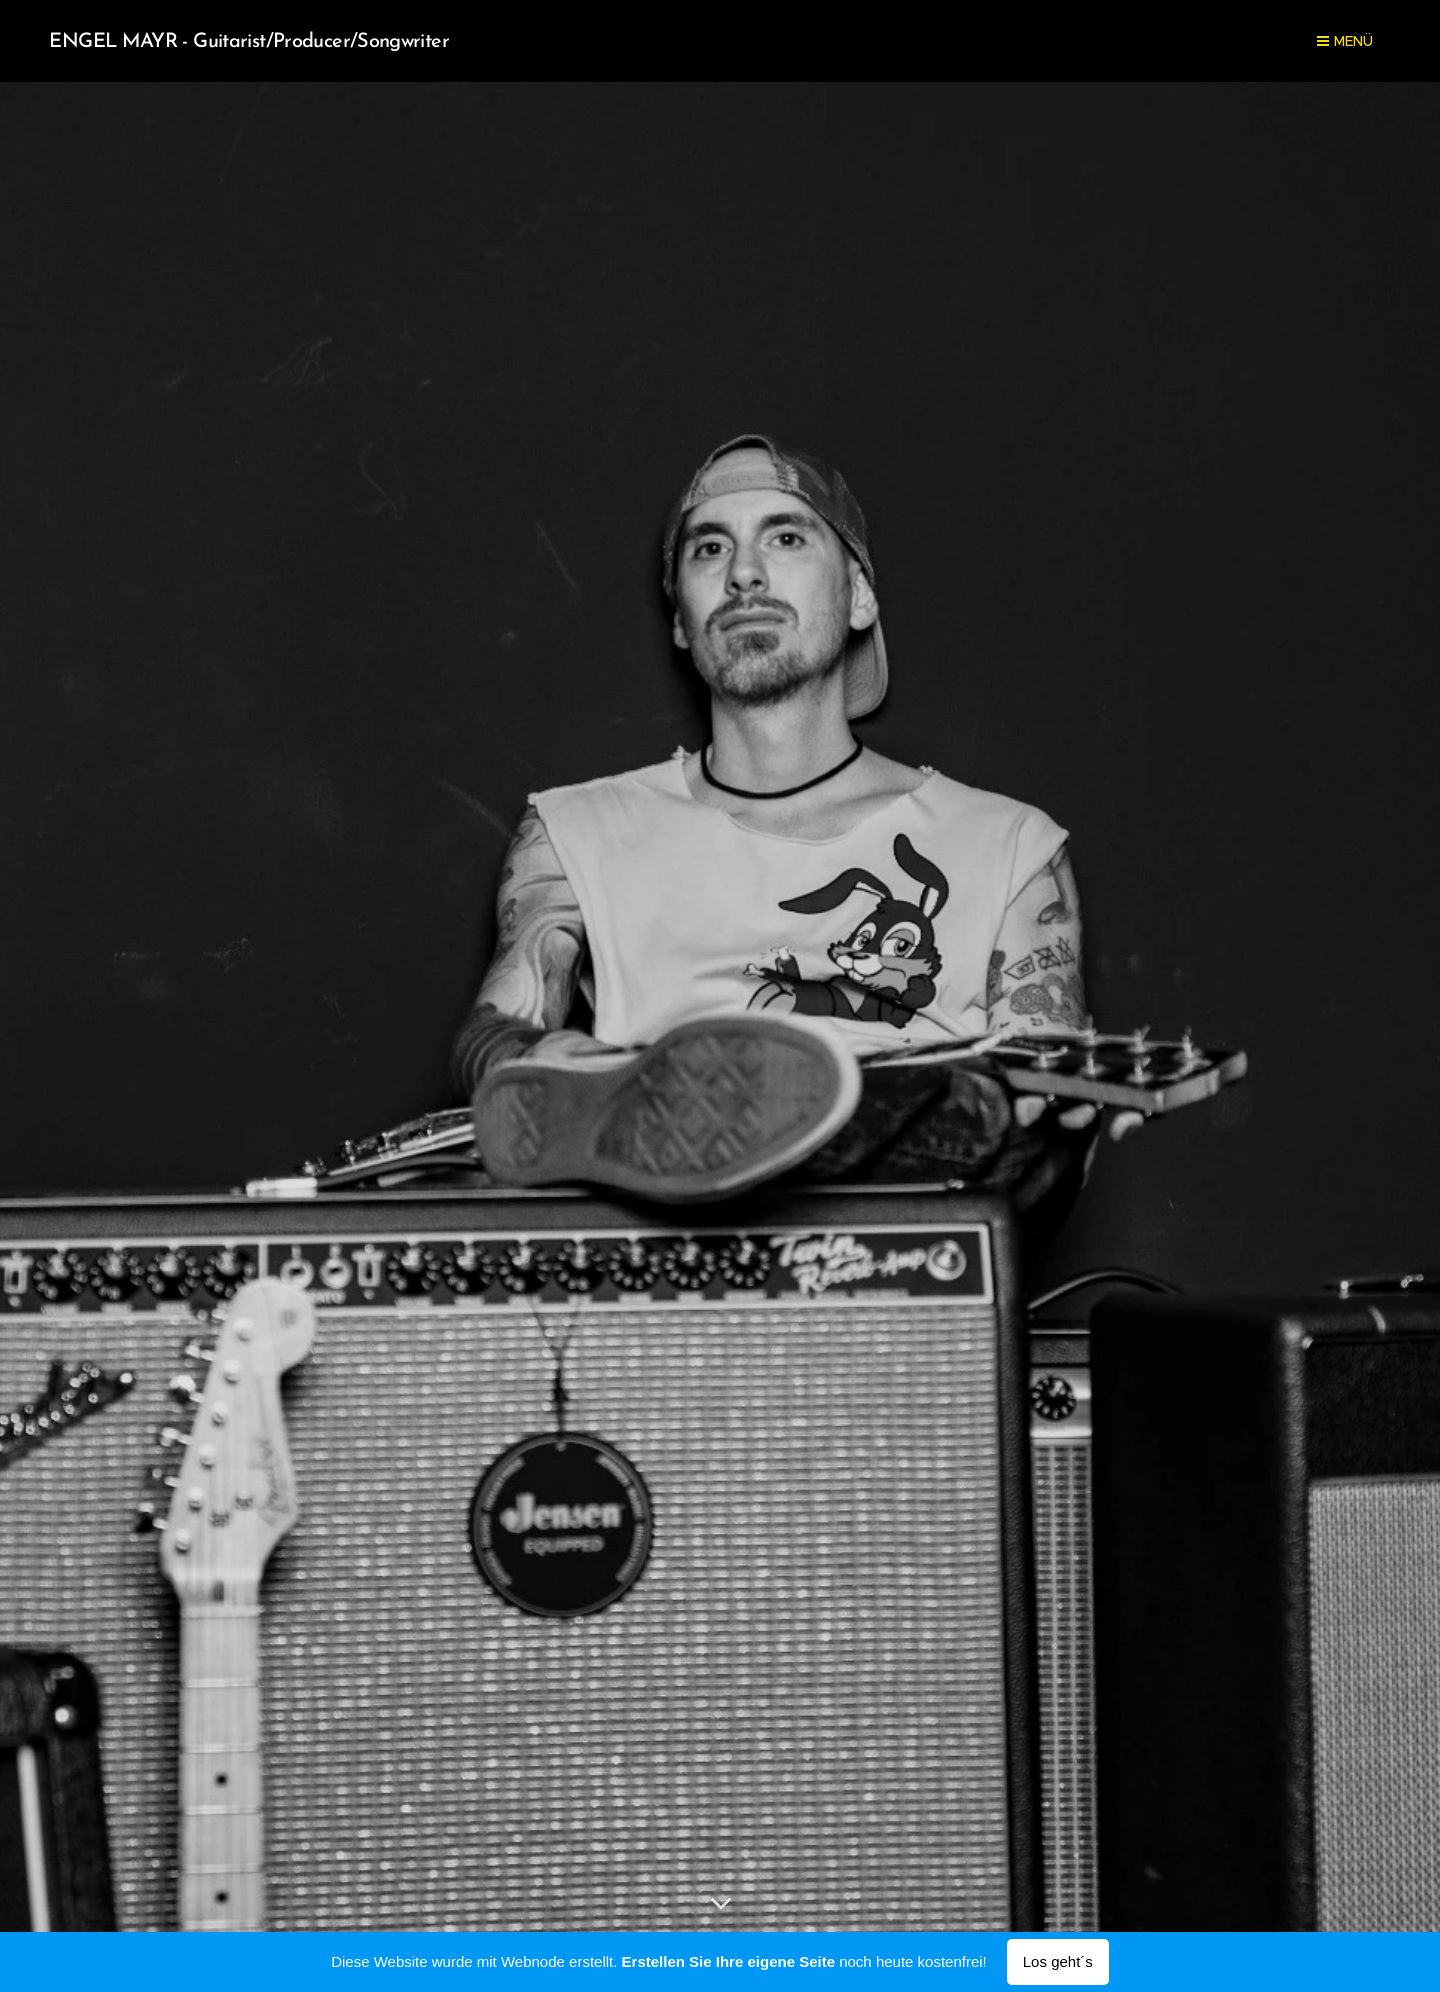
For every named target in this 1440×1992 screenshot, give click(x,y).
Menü (1345, 41)
